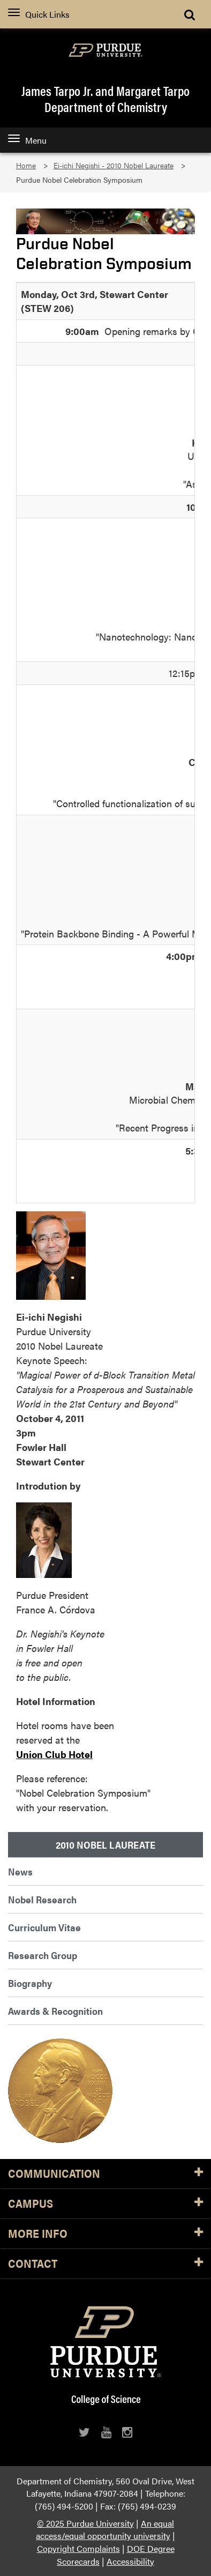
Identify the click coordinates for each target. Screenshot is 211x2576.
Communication (105, 2173)
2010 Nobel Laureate (105, 1844)
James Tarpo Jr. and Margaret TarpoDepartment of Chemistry (105, 99)
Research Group (42, 1955)
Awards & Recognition (55, 2010)
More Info (105, 2233)
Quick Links (39, 14)
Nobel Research (42, 1899)
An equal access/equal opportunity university (105, 2529)
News (20, 1871)
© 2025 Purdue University (85, 2523)
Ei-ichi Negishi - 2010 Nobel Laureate (114, 165)
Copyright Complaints (78, 2548)
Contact (105, 2263)
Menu (27, 140)
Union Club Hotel (54, 1754)
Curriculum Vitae (44, 1927)
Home (26, 165)
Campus (105, 2203)
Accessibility (130, 2561)
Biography (30, 1983)
